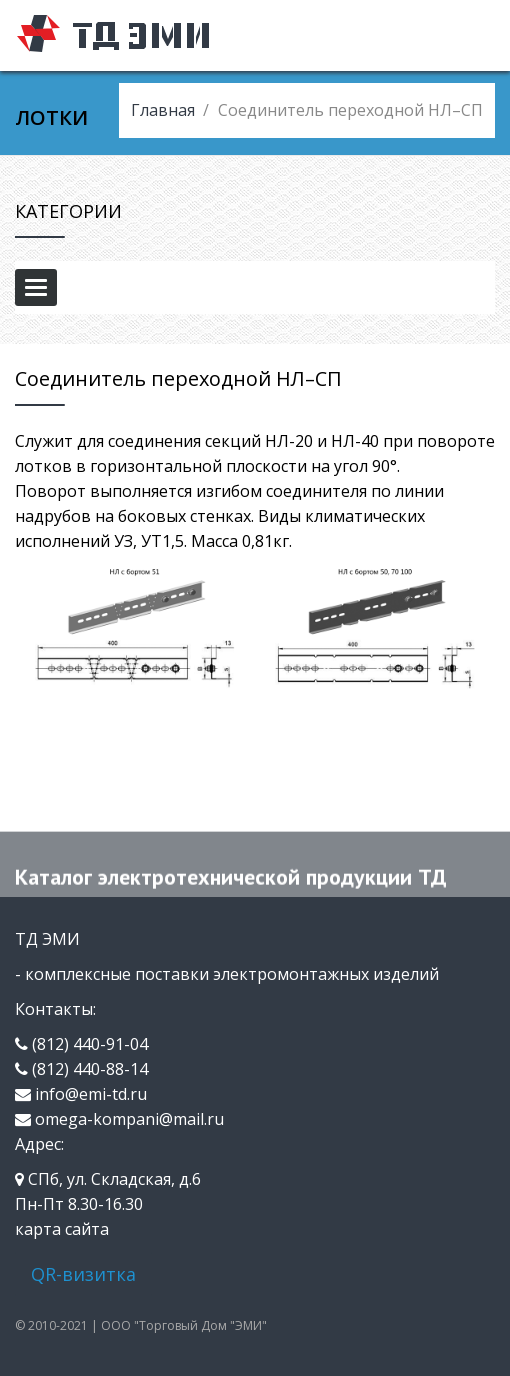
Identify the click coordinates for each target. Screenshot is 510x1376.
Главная (163, 110)
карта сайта (62, 1229)
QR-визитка (83, 1274)
